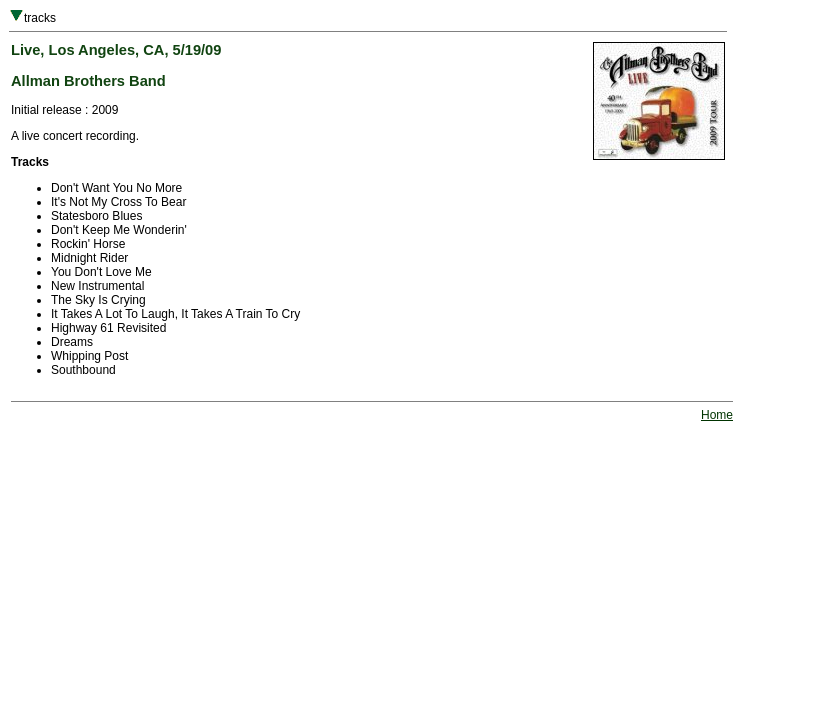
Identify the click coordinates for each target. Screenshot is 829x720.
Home (717, 415)
